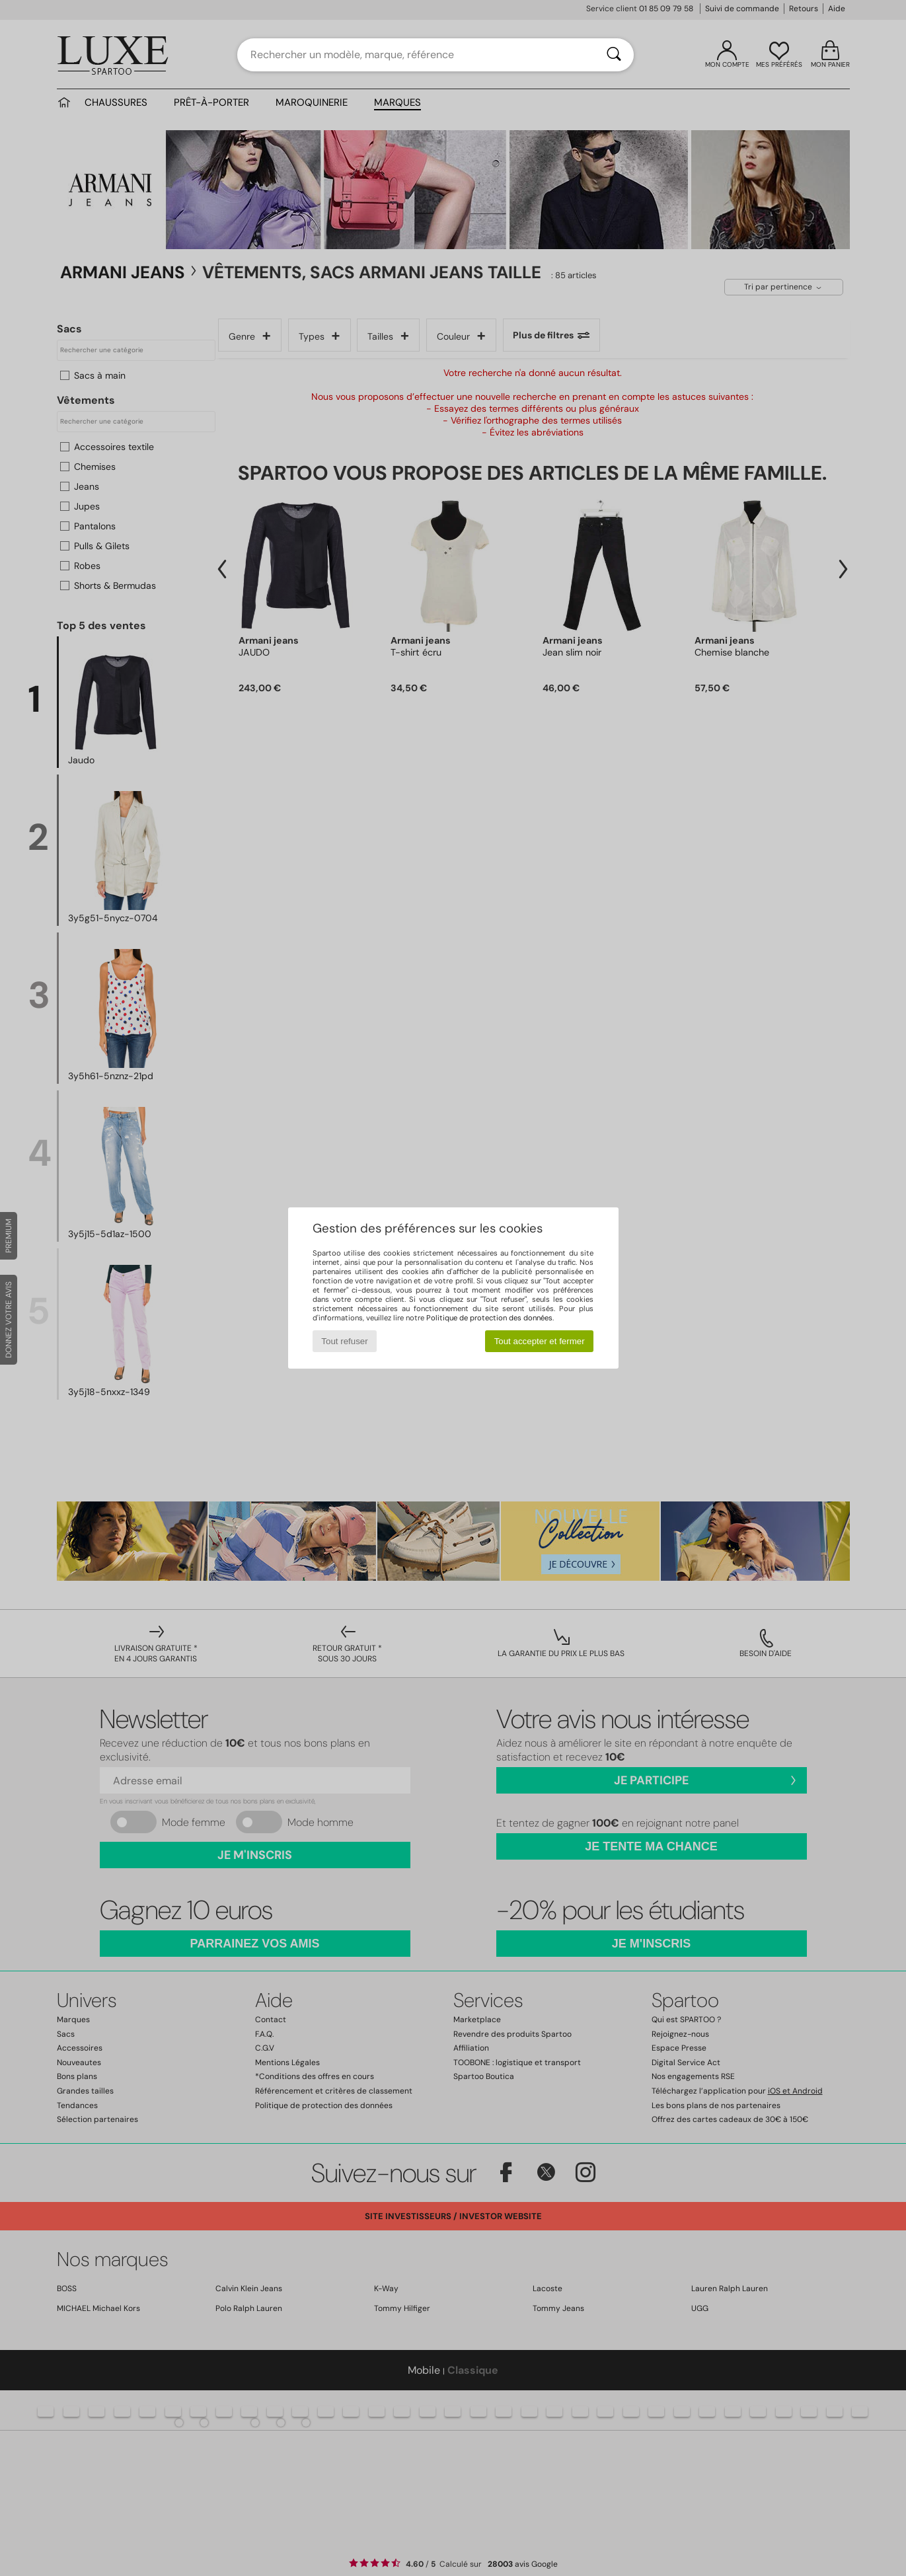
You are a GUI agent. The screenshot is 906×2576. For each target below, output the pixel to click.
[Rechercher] (614, 54)
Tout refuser (344, 1341)
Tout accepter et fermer (539, 1341)
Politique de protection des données (489, 1317)
